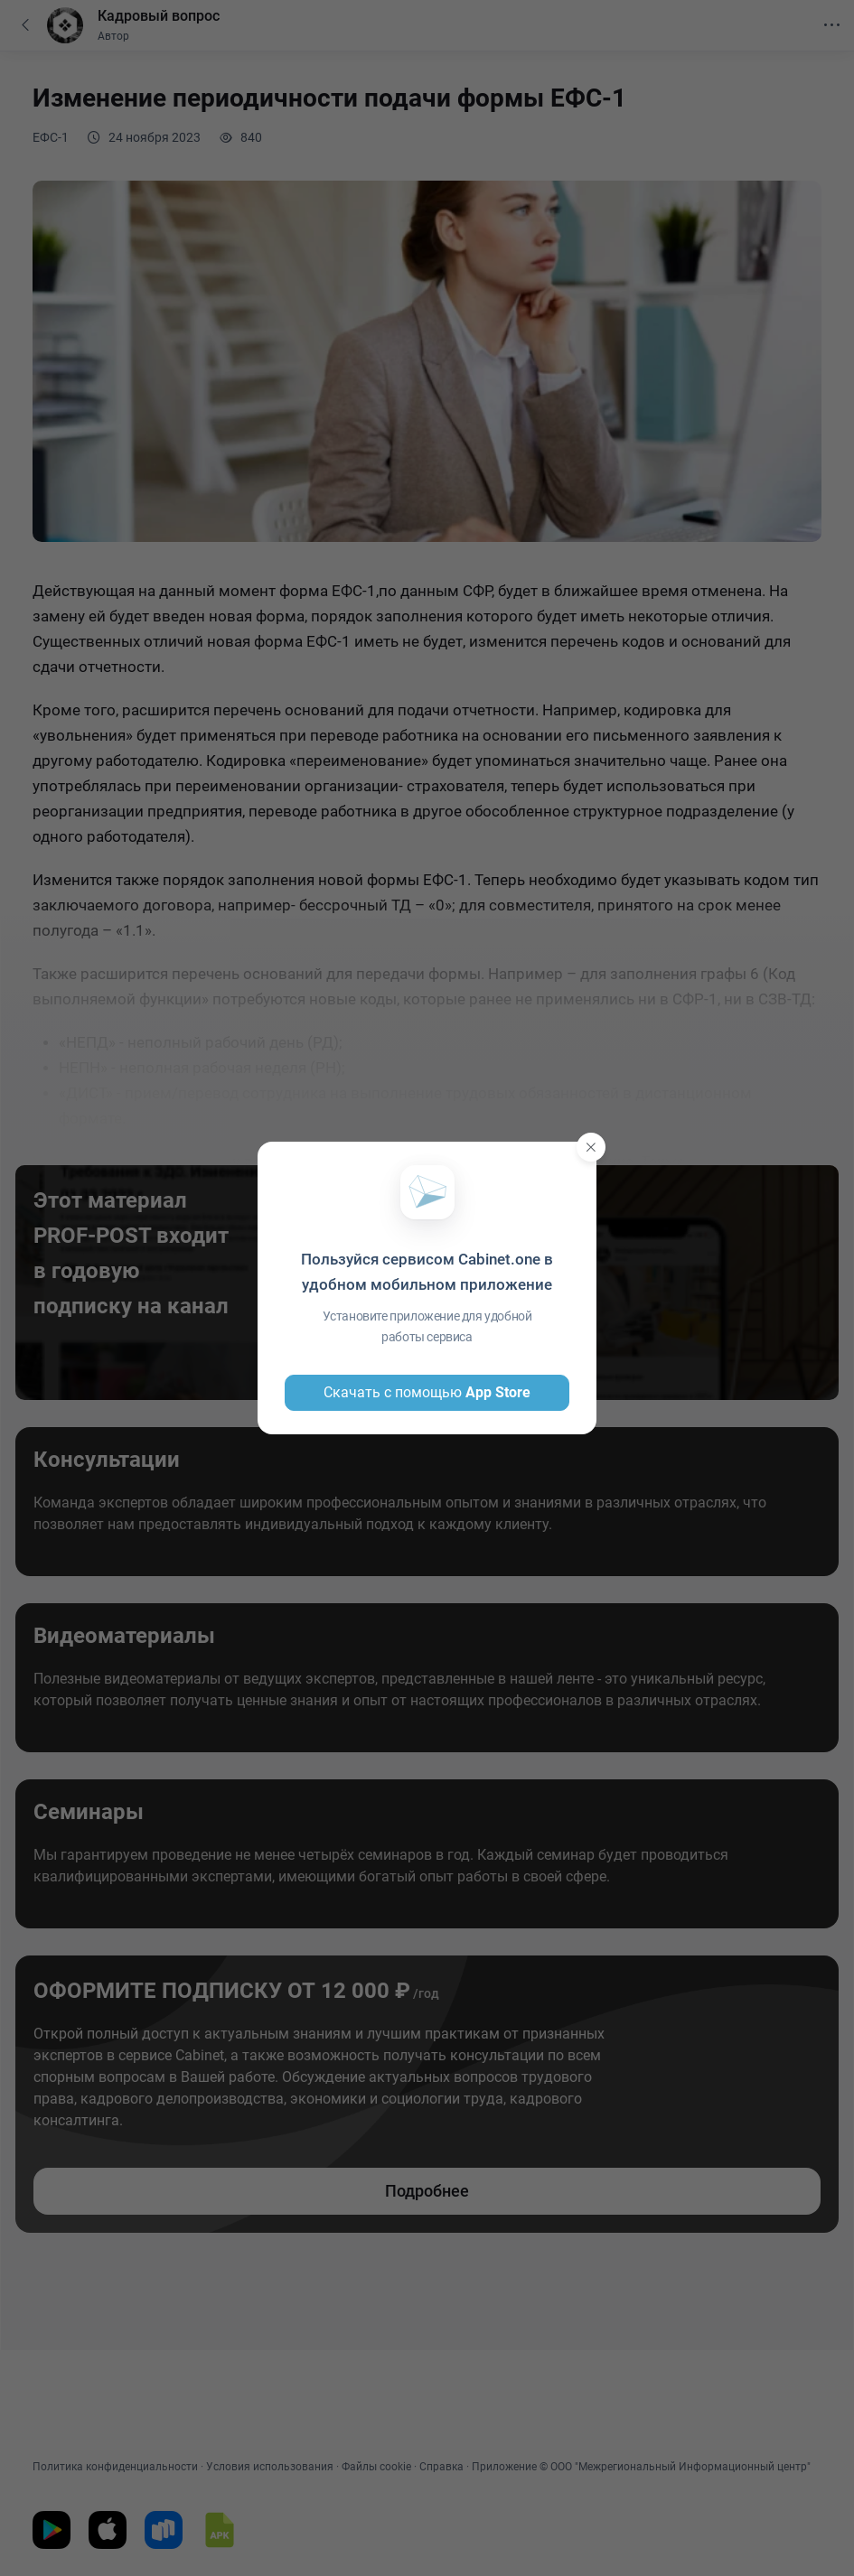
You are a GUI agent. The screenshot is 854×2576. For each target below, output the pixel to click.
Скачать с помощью (427, 1393)
